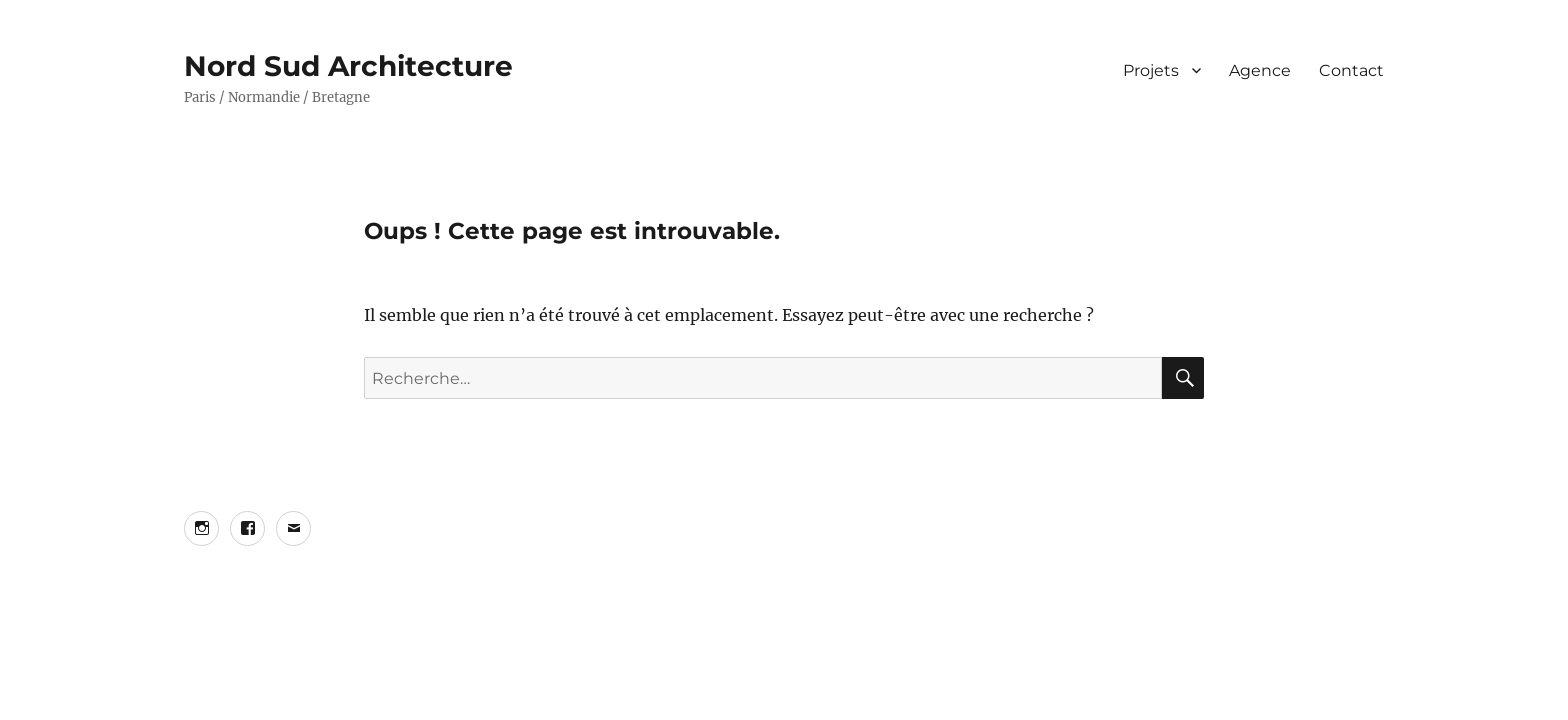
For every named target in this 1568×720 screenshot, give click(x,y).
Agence (1260, 70)
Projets (1151, 70)
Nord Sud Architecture (348, 66)
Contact (1351, 70)
